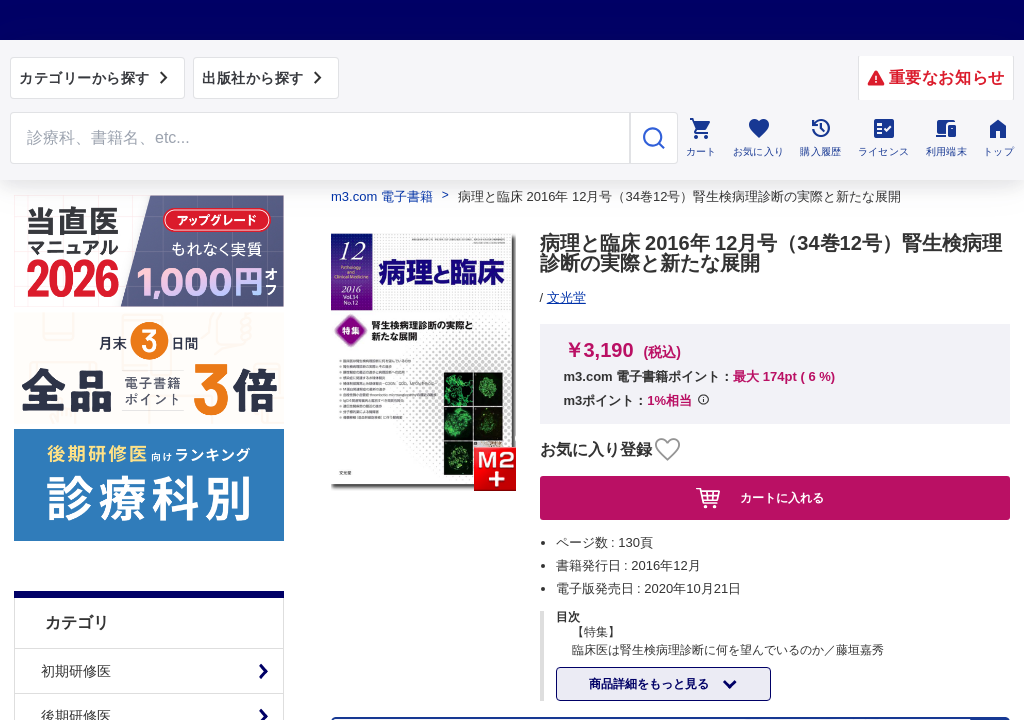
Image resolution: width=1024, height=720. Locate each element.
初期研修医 (76, 280)
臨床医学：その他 (97, 505)
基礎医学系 (76, 370)
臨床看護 (69, 640)
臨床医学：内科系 (97, 415)
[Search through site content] (320, 138)
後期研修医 (76, 325)
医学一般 (69, 595)
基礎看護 (69, 685)
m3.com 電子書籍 (382, 196)
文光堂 (566, 297)
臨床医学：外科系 (97, 460)
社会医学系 (76, 550)
